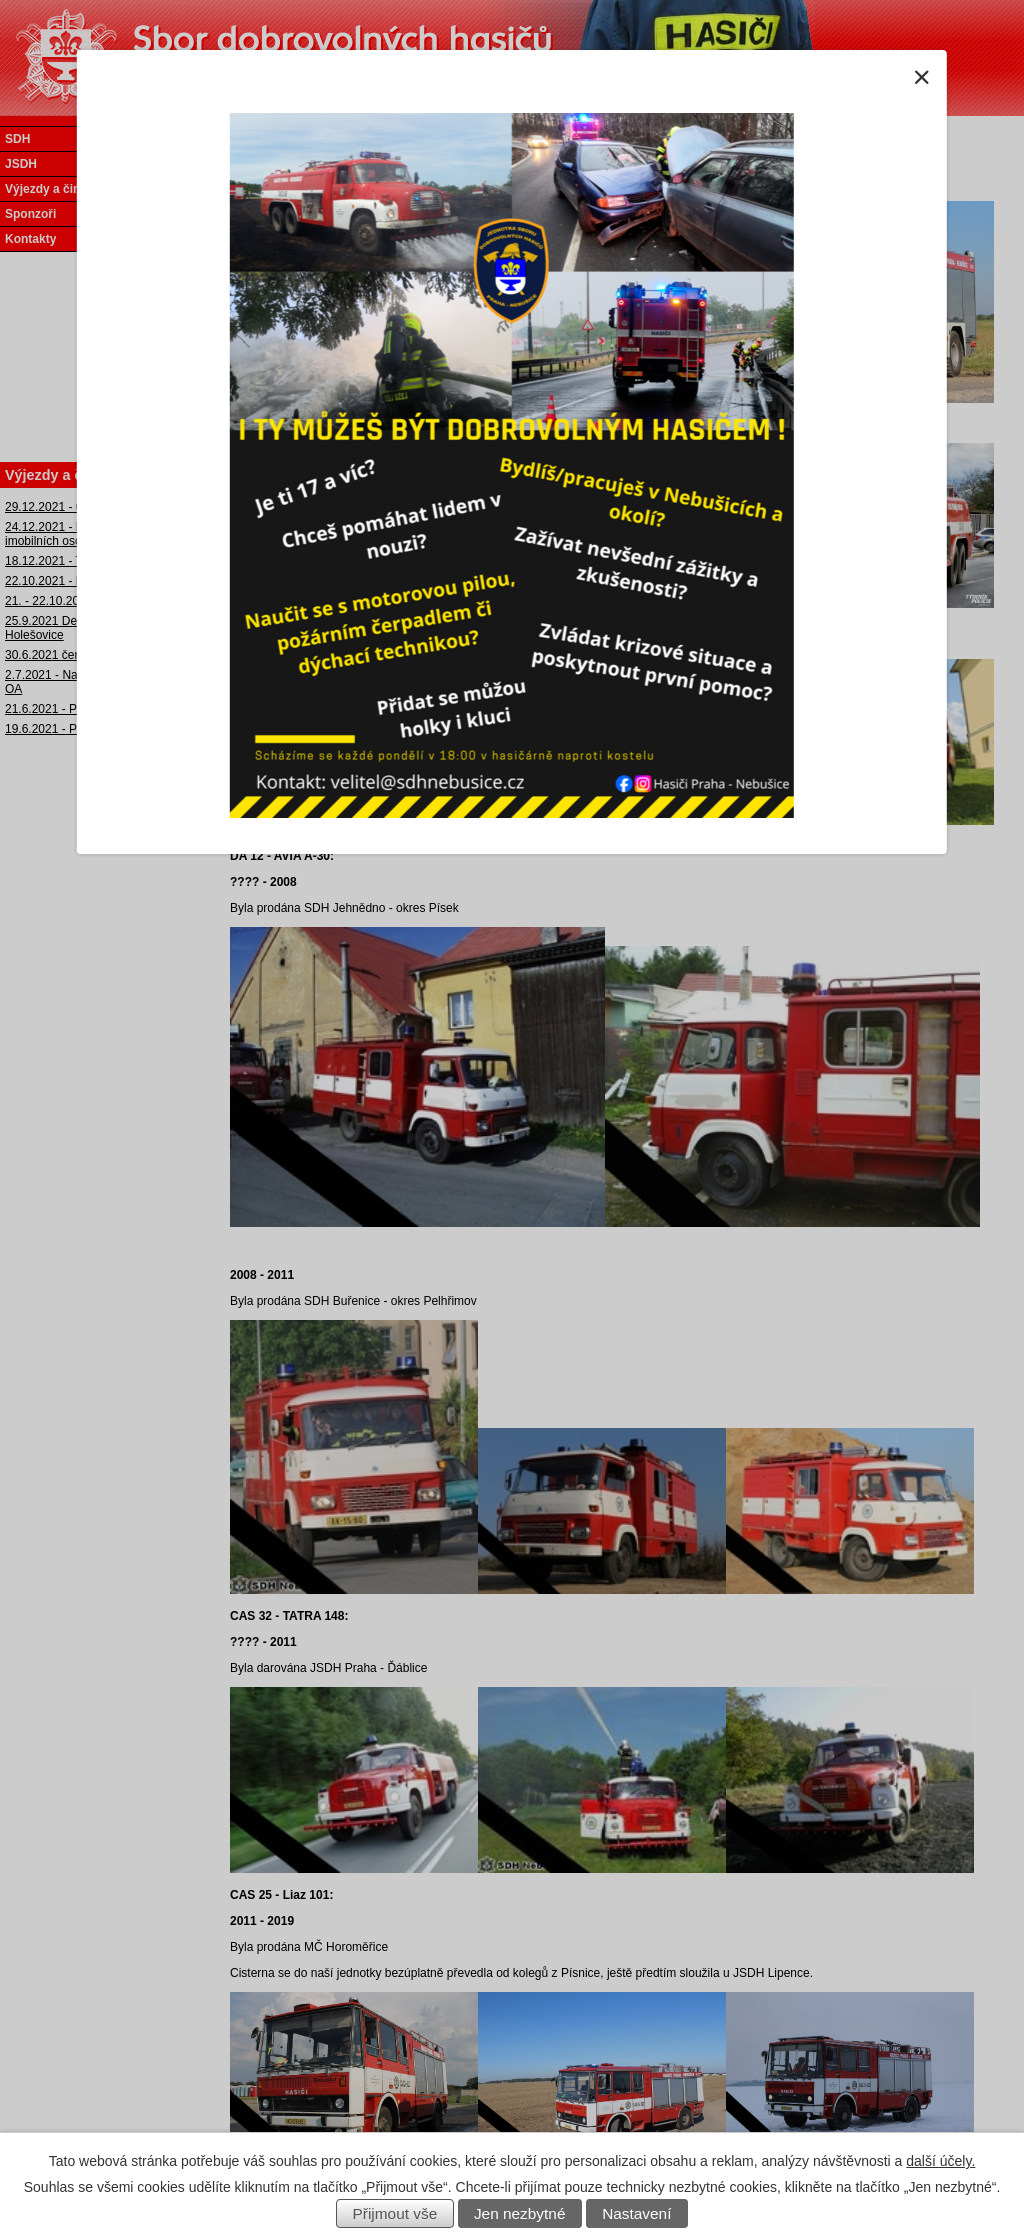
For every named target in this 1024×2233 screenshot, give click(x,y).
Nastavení (636, 2213)
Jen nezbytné (520, 2213)
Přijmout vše (395, 2213)
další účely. (940, 2161)
